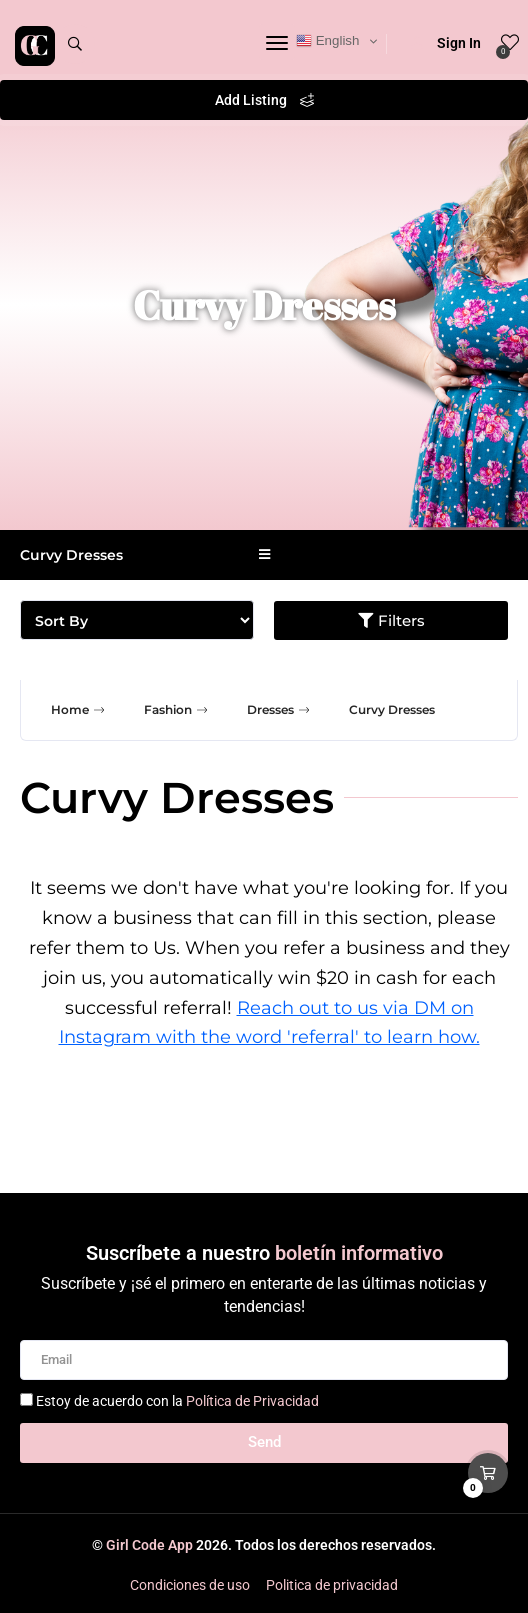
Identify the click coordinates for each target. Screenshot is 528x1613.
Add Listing (264, 100)
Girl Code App (149, 1545)
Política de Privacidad (252, 1401)
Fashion (178, 710)
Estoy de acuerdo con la (177, 1401)
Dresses (280, 710)
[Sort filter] (137, 620)
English (327, 41)
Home (80, 710)
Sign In (446, 43)
